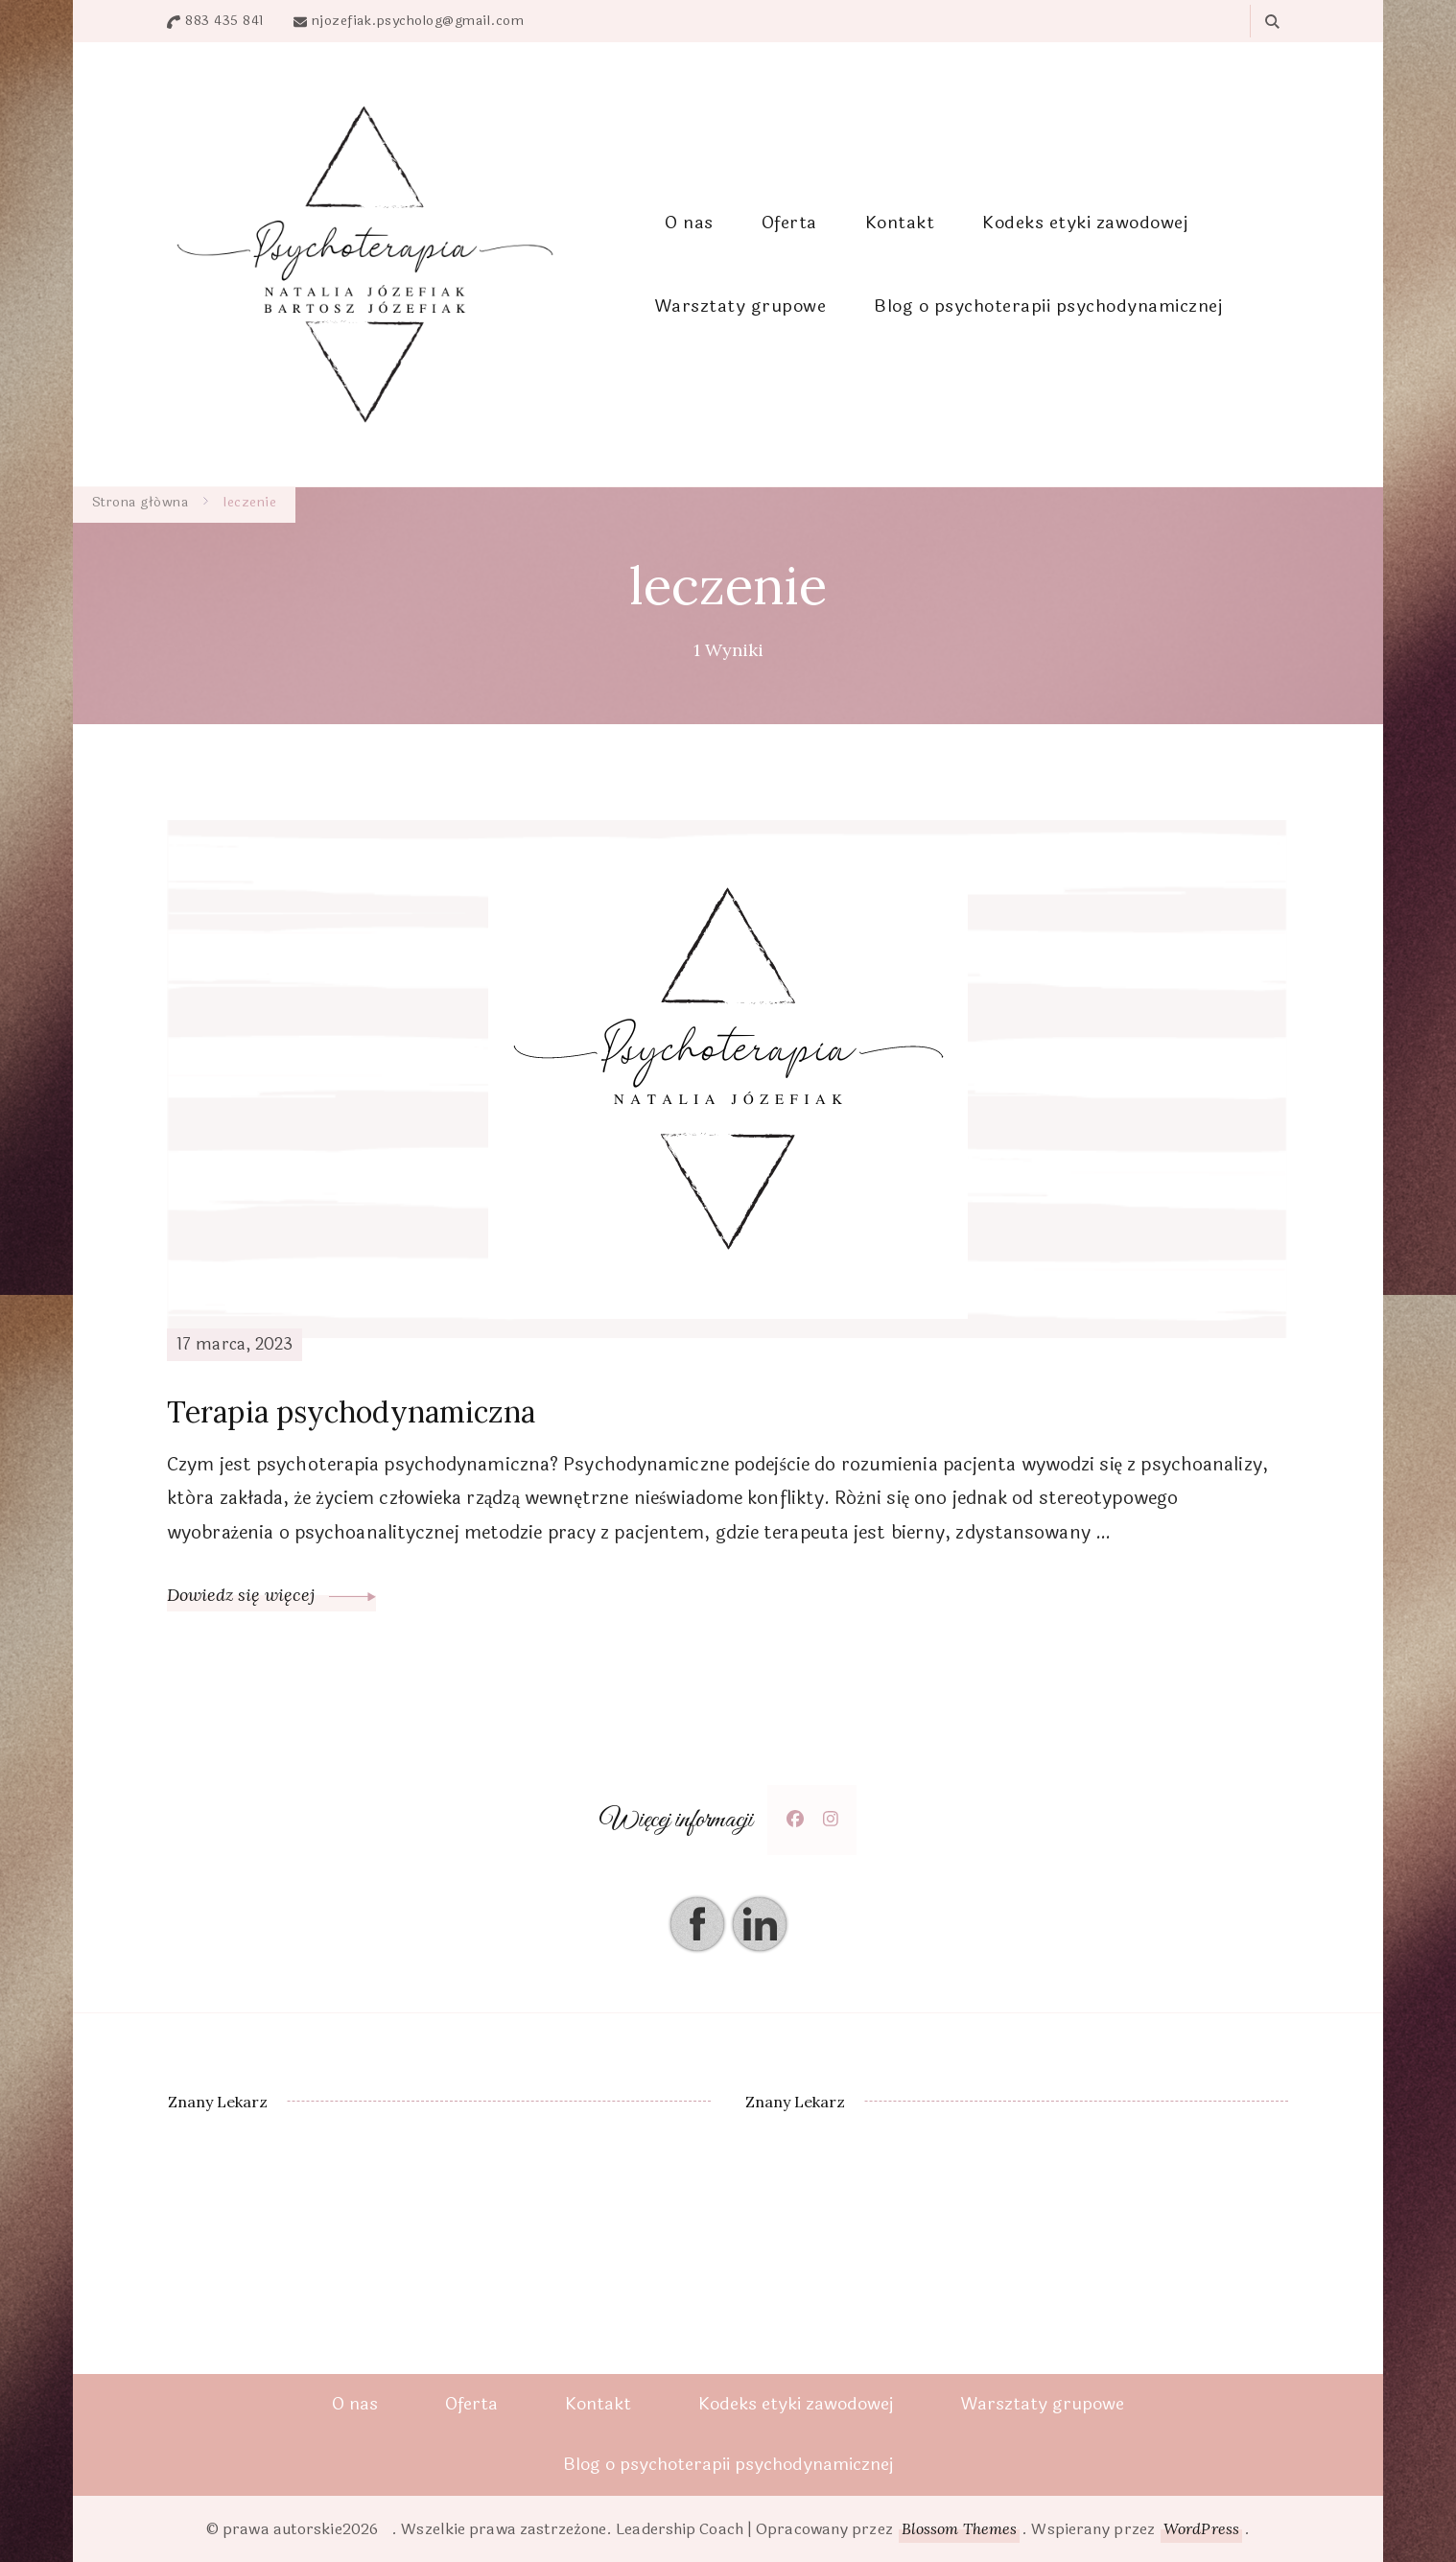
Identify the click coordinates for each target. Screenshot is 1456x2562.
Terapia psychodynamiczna (351, 1412)
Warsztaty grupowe (740, 306)
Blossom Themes (959, 2528)
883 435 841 (225, 21)
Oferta (789, 222)
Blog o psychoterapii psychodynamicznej (1048, 306)
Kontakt (900, 222)
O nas (689, 222)
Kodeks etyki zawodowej (1084, 222)
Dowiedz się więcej (271, 1595)
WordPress (1201, 2528)
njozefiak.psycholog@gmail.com (418, 21)
